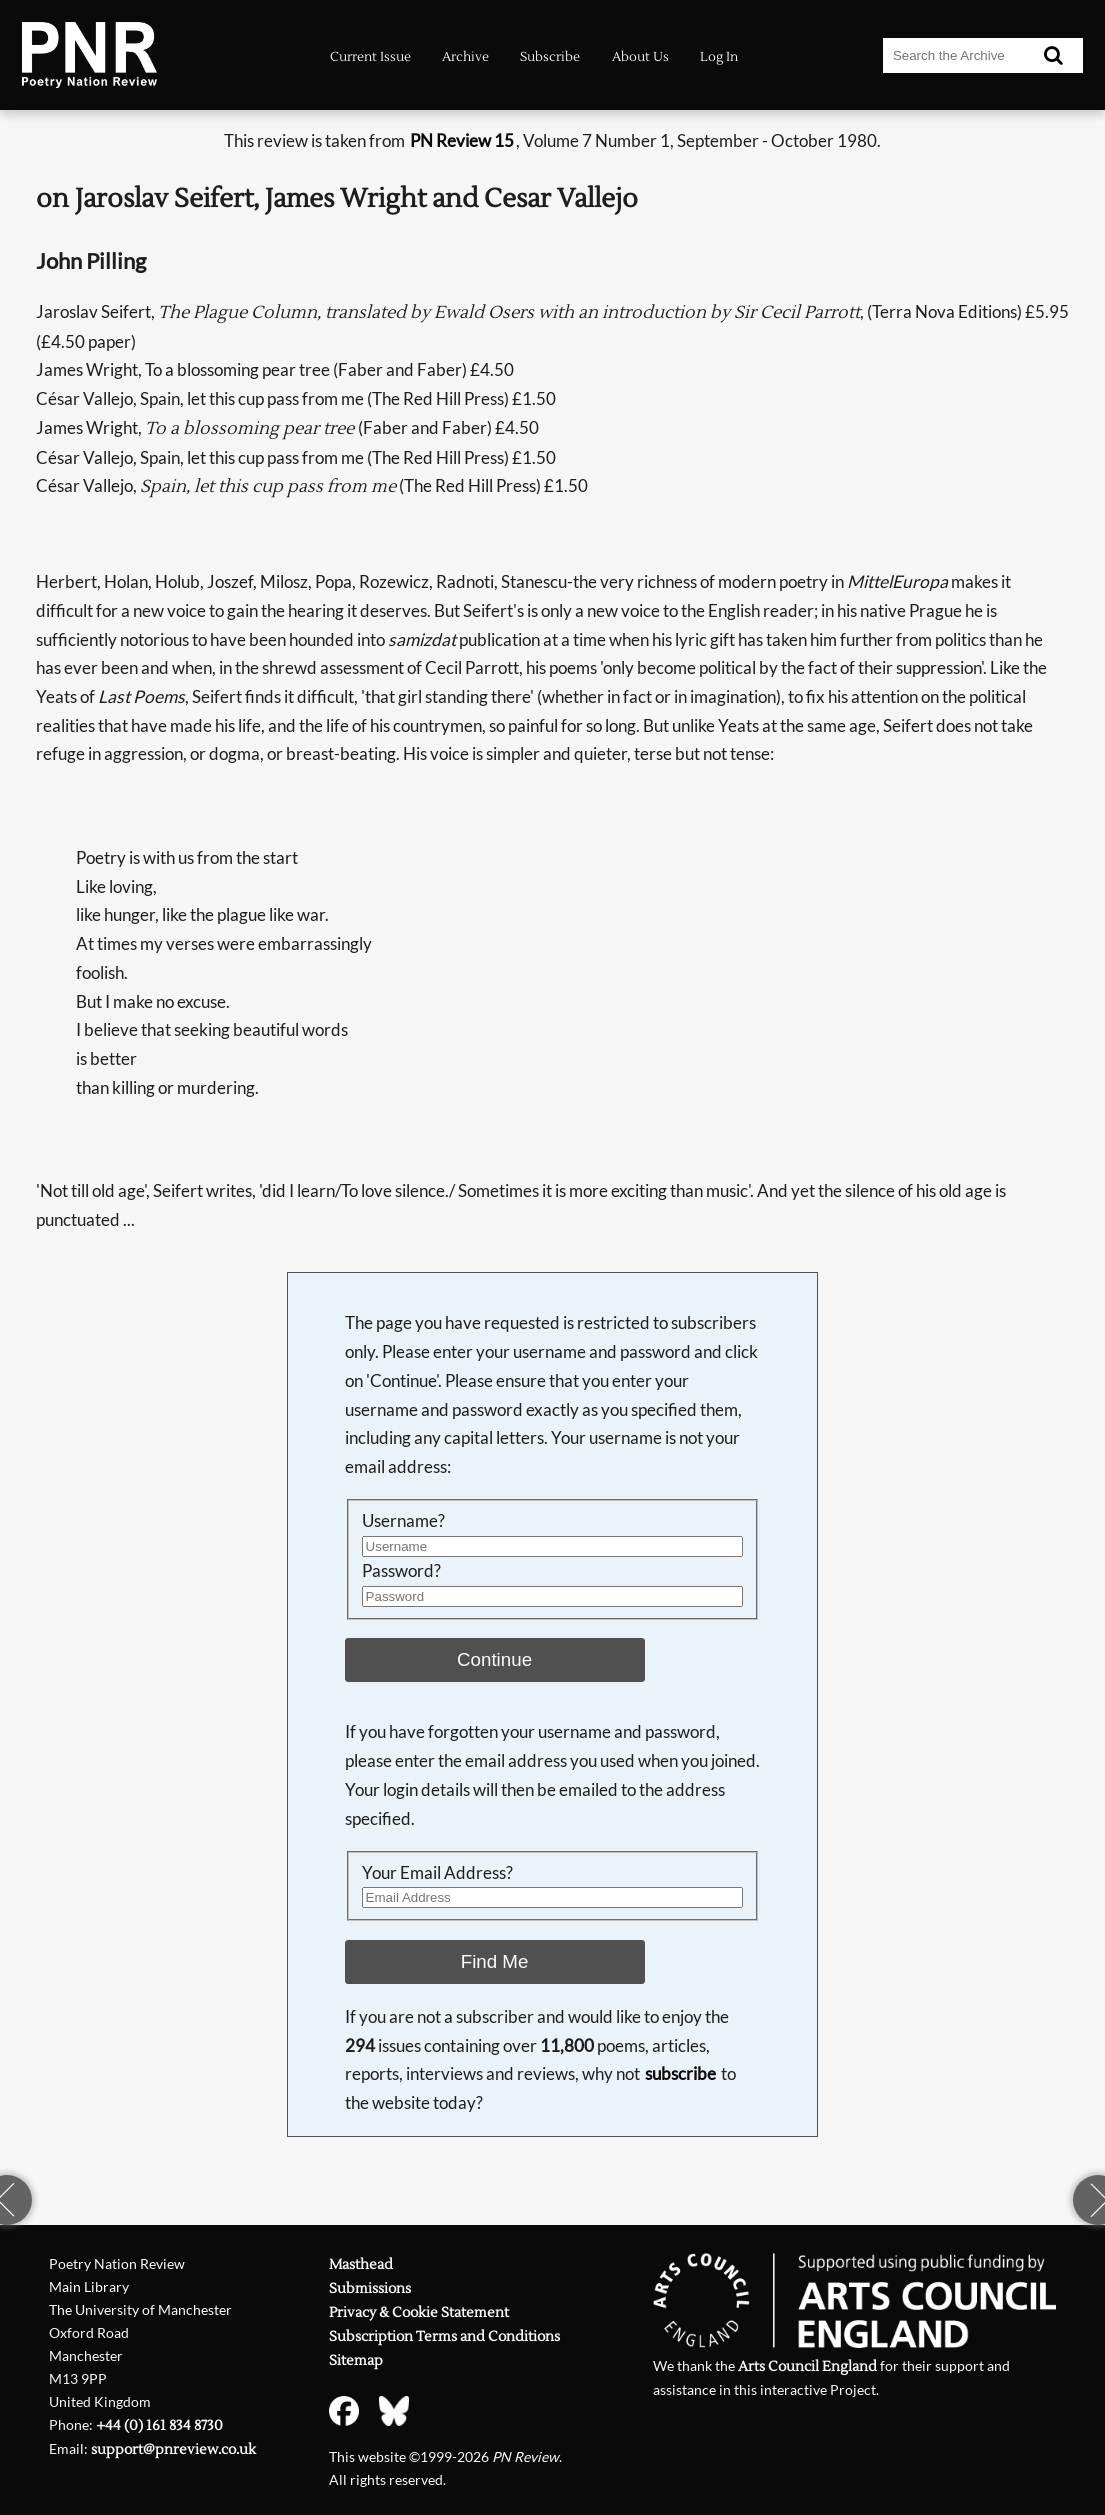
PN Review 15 (462, 140)
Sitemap (356, 2361)
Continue (494, 1659)
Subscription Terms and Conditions (444, 2337)
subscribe (680, 2073)
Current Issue (370, 56)
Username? (403, 1520)
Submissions (370, 2289)
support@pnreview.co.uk (173, 2450)
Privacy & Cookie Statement (419, 2313)
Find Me (495, 1961)
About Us (640, 56)
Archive (465, 56)
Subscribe (550, 56)
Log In (719, 56)
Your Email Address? (437, 1872)
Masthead (361, 2265)
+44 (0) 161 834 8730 (159, 2426)
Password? (401, 1570)
